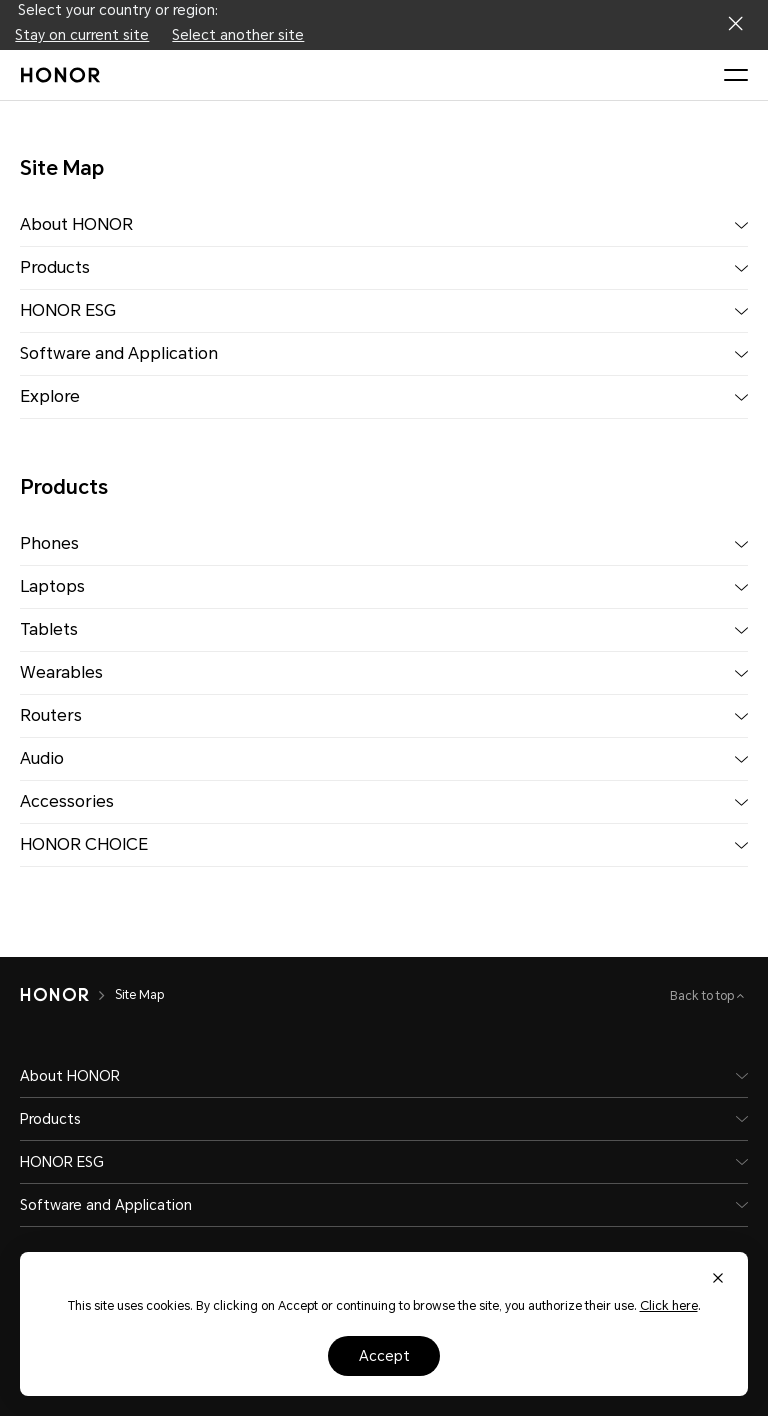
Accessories (67, 801)
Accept (384, 1356)
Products (55, 267)
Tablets (49, 629)
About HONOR (76, 224)
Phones (49, 543)
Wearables (61, 672)
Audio (42, 758)
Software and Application (119, 353)
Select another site (238, 35)
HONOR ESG (68, 310)
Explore (50, 396)
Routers (51, 715)
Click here (669, 1306)
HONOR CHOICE (84, 844)
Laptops (52, 586)
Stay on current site (82, 35)
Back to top (703, 996)
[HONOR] (54, 995)
